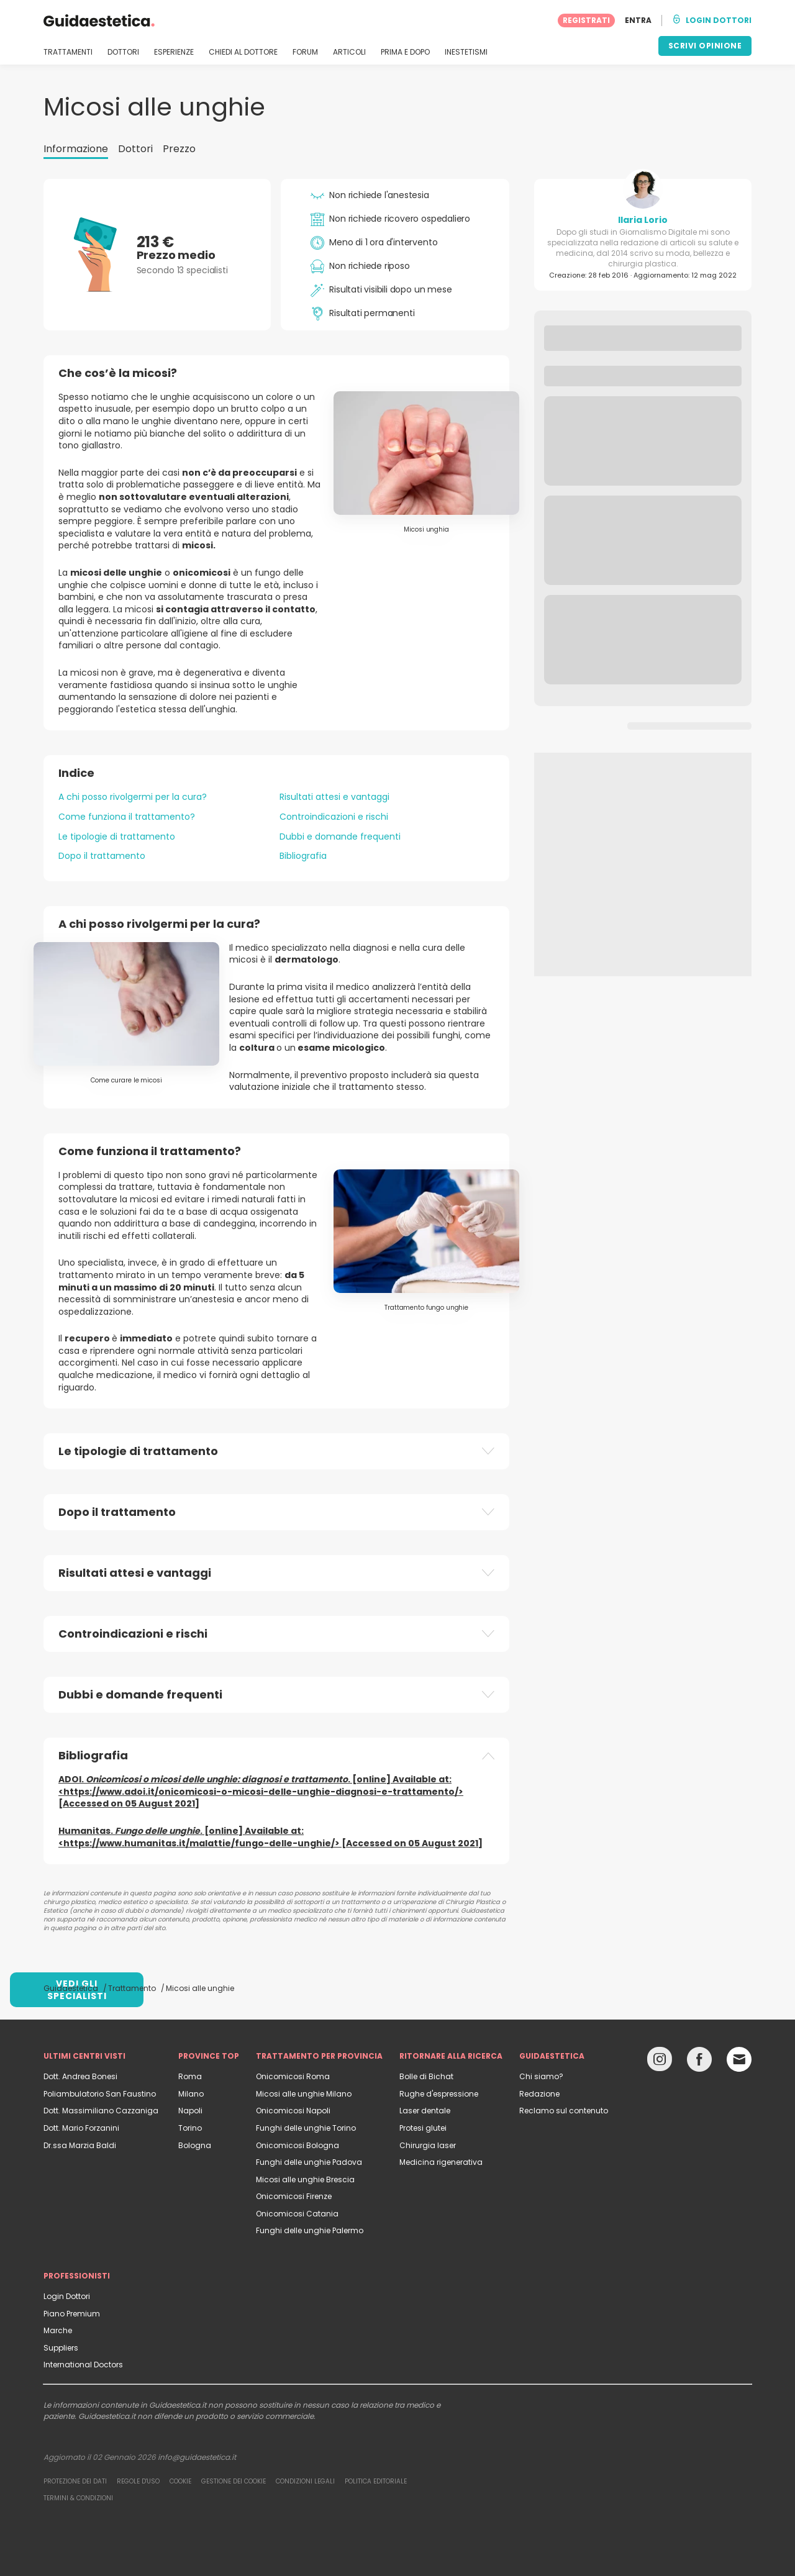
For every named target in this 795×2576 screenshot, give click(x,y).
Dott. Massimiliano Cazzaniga (100, 2110)
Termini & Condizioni (78, 2498)
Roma (190, 2076)
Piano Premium (71, 2313)
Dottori (135, 149)
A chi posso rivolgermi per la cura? (132, 797)
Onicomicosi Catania (297, 2213)
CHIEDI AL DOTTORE (243, 52)
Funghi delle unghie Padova (309, 2162)
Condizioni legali (305, 2481)
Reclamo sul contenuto (563, 2110)
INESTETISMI (466, 52)
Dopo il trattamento (101, 856)
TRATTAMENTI (68, 52)
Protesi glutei (423, 2128)
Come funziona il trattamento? (126, 816)
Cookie (180, 2481)
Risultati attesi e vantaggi (334, 797)
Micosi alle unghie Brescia (305, 2179)
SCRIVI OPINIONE (705, 45)
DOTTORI (123, 52)
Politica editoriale (376, 2481)
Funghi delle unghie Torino (306, 2128)
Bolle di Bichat (426, 2076)
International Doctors (83, 2364)
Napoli (190, 2110)
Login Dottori (66, 2296)
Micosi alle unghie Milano (304, 2093)
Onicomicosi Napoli (293, 2110)
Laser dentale (424, 2110)
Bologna (194, 2145)
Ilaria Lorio (643, 220)
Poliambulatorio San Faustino (99, 2093)
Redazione (539, 2093)
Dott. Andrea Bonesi (80, 2076)
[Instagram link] (659, 2062)
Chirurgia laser (427, 2145)
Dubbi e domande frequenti (340, 836)
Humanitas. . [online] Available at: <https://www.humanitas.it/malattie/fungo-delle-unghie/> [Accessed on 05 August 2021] (270, 1837)
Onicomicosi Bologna (297, 2145)
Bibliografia (303, 856)
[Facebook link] (699, 2062)
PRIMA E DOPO (405, 52)
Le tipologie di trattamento (116, 836)
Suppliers (60, 2347)
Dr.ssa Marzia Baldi (79, 2145)
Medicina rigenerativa (441, 2162)
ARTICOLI (349, 52)
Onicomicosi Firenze (294, 2196)
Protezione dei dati (75, 2481)
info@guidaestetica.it (197, 2457)
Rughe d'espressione (438, 2093)
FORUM (305, 52)
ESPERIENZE (174, 52)
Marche (57, 2330)
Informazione (75, 149)
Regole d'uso (138, 2481)
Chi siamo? (541, 2076)
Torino (190, 2128)
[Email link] (739, 2059)
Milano (191, 2093)
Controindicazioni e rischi (333, 816)
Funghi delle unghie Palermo (309, 2230)
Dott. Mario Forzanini (81, 2128)
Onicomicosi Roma (293, 2076)
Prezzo (179, 149)
